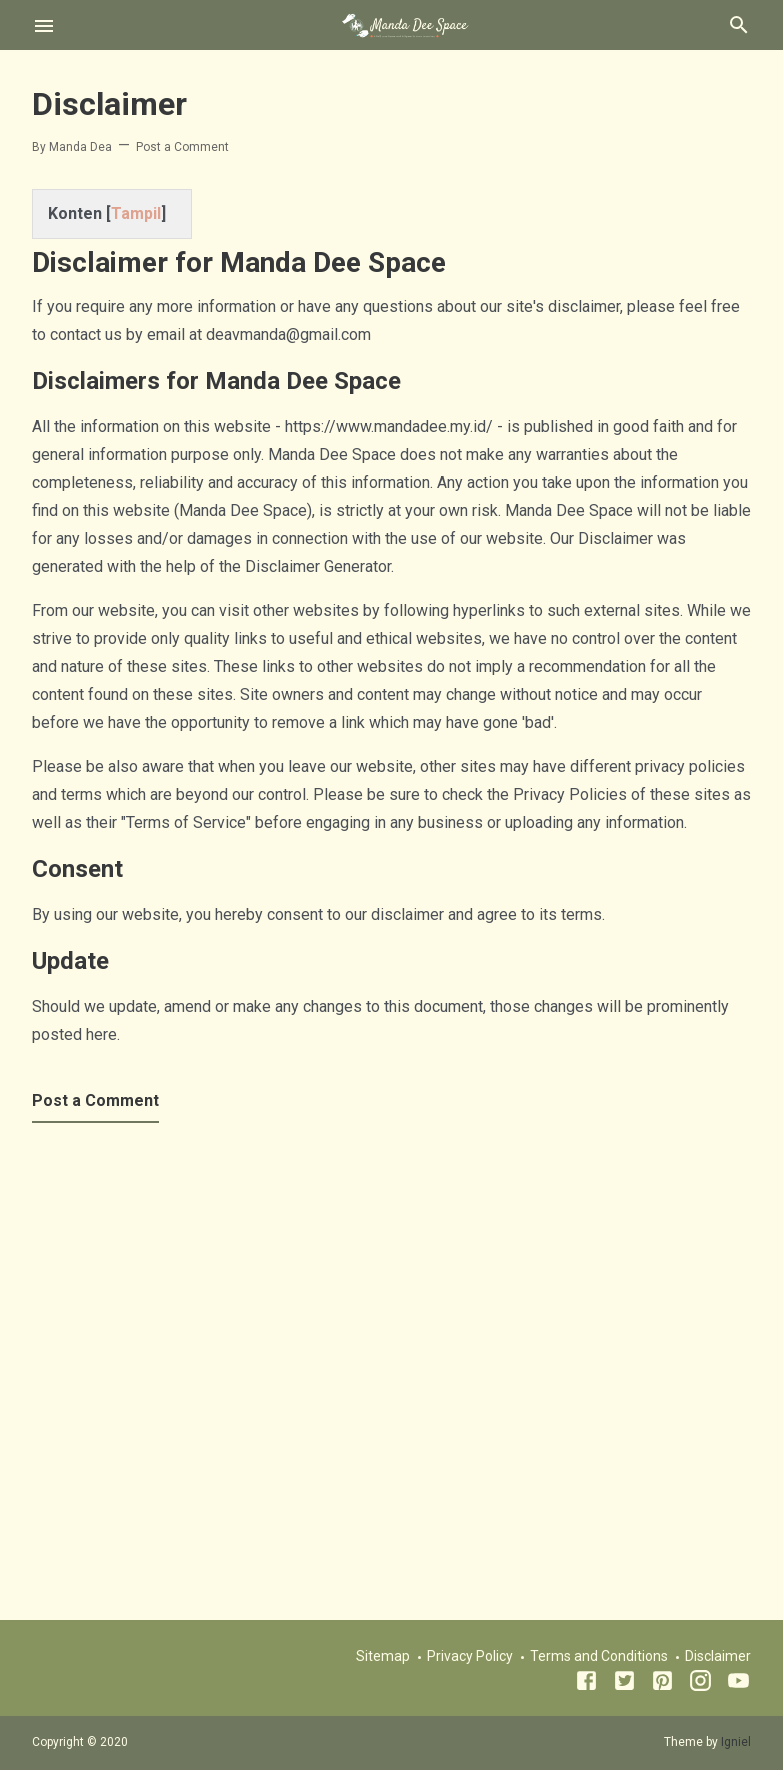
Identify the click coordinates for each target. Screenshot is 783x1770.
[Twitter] (624, 1684)
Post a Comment (182, 147)
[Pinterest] (662, 1684)
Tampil (136, 213)
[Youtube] (738, 1684)
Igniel (736, 1742)
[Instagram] (700, 1684)
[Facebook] (586, 1684)
